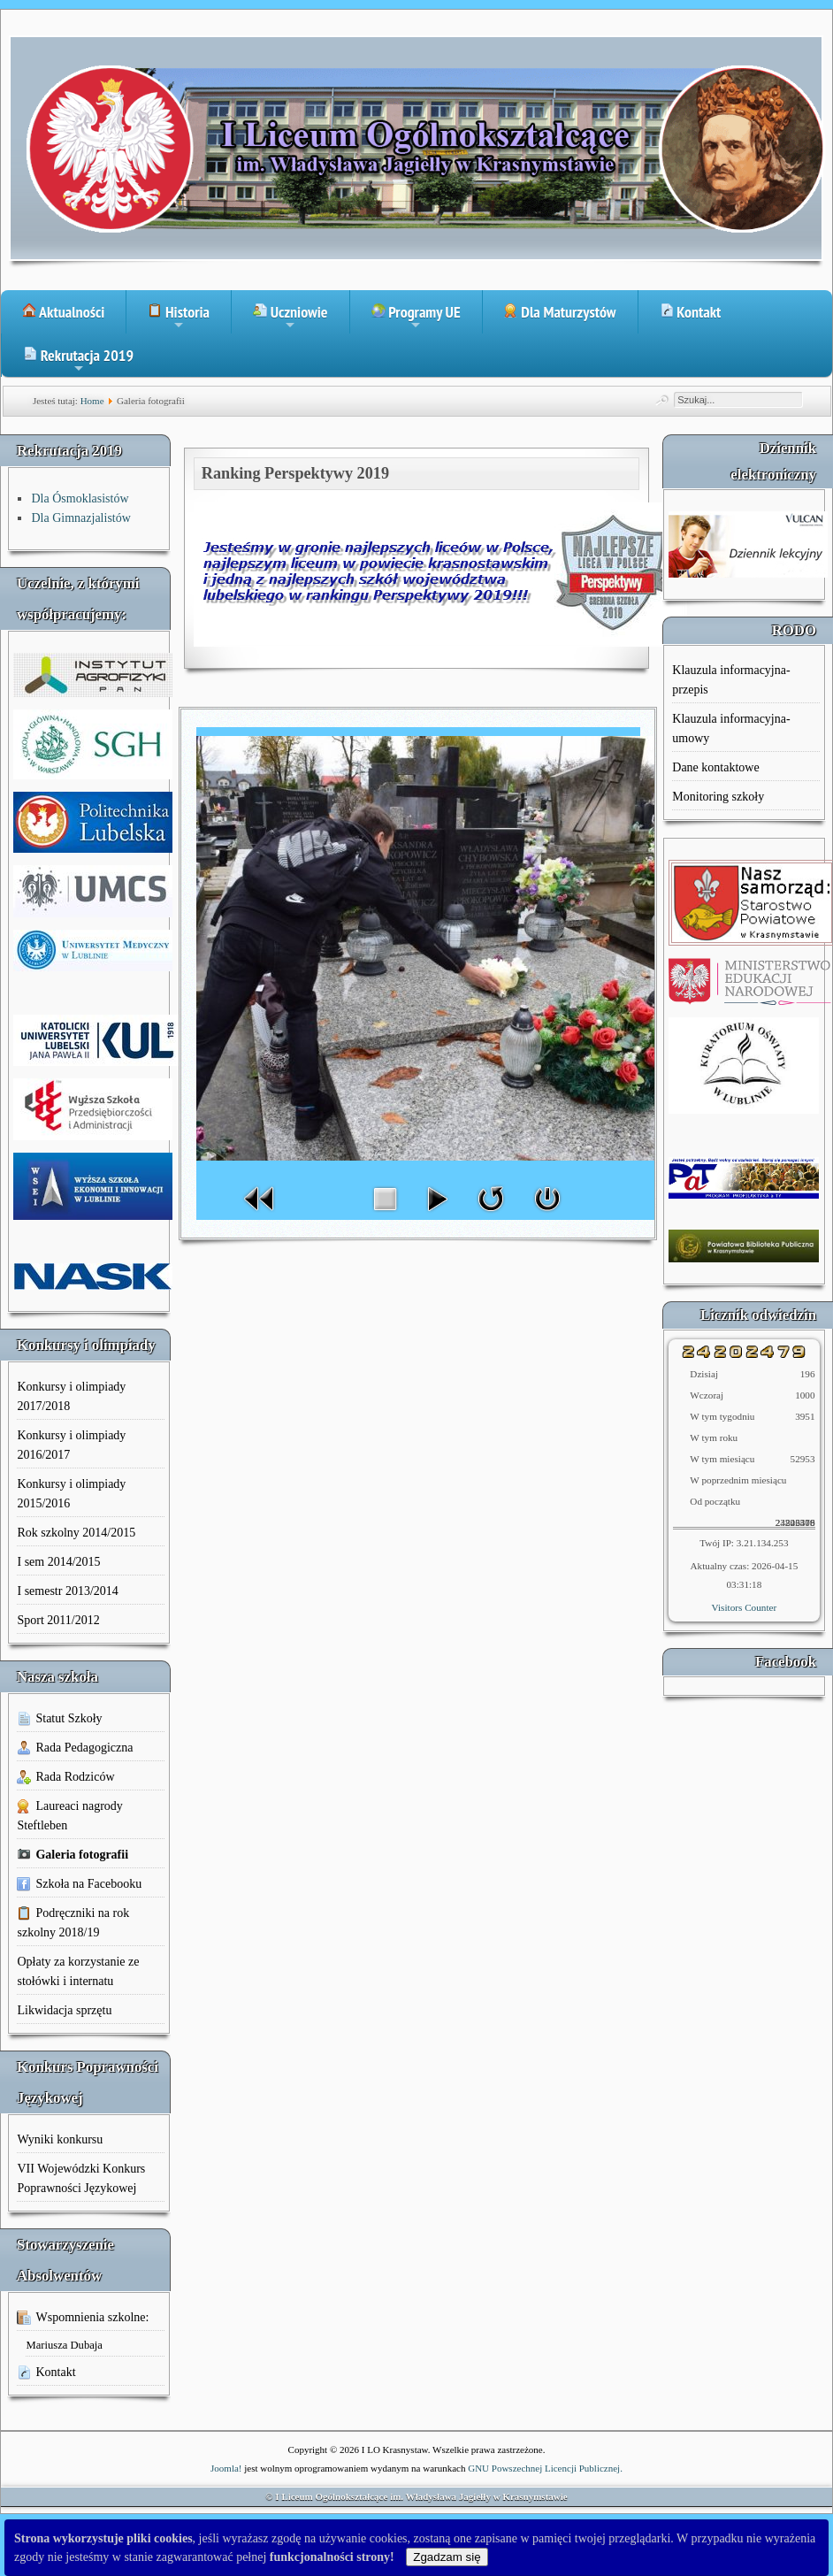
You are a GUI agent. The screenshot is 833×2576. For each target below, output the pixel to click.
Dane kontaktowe (715, 767)
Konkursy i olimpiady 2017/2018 (71, 1396)
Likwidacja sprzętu (64, 2010)
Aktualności (63, 312)
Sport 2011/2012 (58, 1620)
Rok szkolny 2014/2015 (76, 1532)
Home (92, 400)
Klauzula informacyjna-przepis (731, 679)
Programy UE (416, 318)
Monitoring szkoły (718, 796)
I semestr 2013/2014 (67, 1591)
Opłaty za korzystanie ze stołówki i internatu (78, 1971)
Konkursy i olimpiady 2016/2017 (71, 1445)
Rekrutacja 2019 (78, 361)
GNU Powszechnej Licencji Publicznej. (545, 2468)
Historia (179, 318)
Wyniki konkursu (60, 2139)
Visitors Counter (744, 1607)
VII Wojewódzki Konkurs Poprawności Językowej (81, 2178)
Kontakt (691, 312)
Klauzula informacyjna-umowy (731, 728)
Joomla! (225, 2468)
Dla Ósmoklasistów (79, 498)
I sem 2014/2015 (58, 1561)
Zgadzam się (446, 2557)
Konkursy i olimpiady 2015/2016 (71, 1493)
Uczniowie (290, 318)
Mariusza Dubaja (64, 2345)
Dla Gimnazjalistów (80, 518)
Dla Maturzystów (560, 312)
